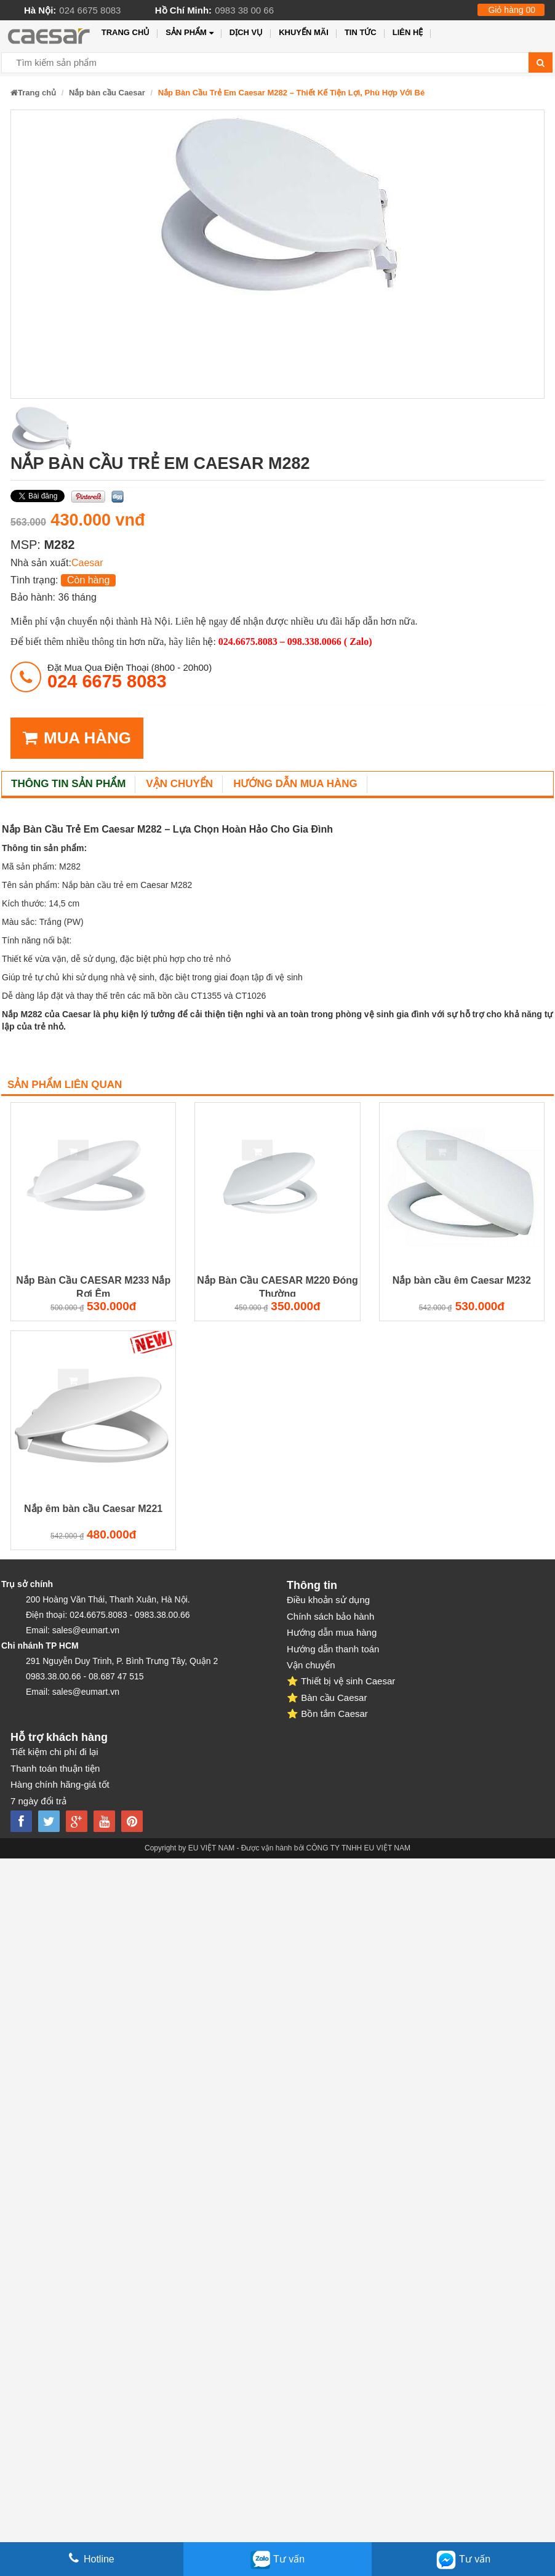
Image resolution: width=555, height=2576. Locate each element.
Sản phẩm (189, 32)
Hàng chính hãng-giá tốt (60, 1784)
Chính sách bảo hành (330, 1616)
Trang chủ (126, 32)
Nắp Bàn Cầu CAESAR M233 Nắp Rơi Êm (93, 1286)
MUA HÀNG (77, 738)
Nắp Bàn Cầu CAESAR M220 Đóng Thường (277, 1286)
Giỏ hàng (511, 10)
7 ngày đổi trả (38, 1801)
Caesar (87, 563)
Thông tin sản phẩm (68, 784)
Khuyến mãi (304, 32)
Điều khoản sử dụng (328, 1599)
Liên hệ (408, 32)
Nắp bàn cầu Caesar (107, 92)
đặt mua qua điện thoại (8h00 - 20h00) (129, 676)
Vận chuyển (179, 784)
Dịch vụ (246, 32)
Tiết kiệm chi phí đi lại (54, 1751)
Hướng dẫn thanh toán (333, 1649)
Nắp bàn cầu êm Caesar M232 (462, 1280)
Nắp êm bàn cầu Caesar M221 (93, 1508)
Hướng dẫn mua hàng (295, 784)
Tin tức (361, 32)
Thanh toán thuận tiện (55, 1768)
